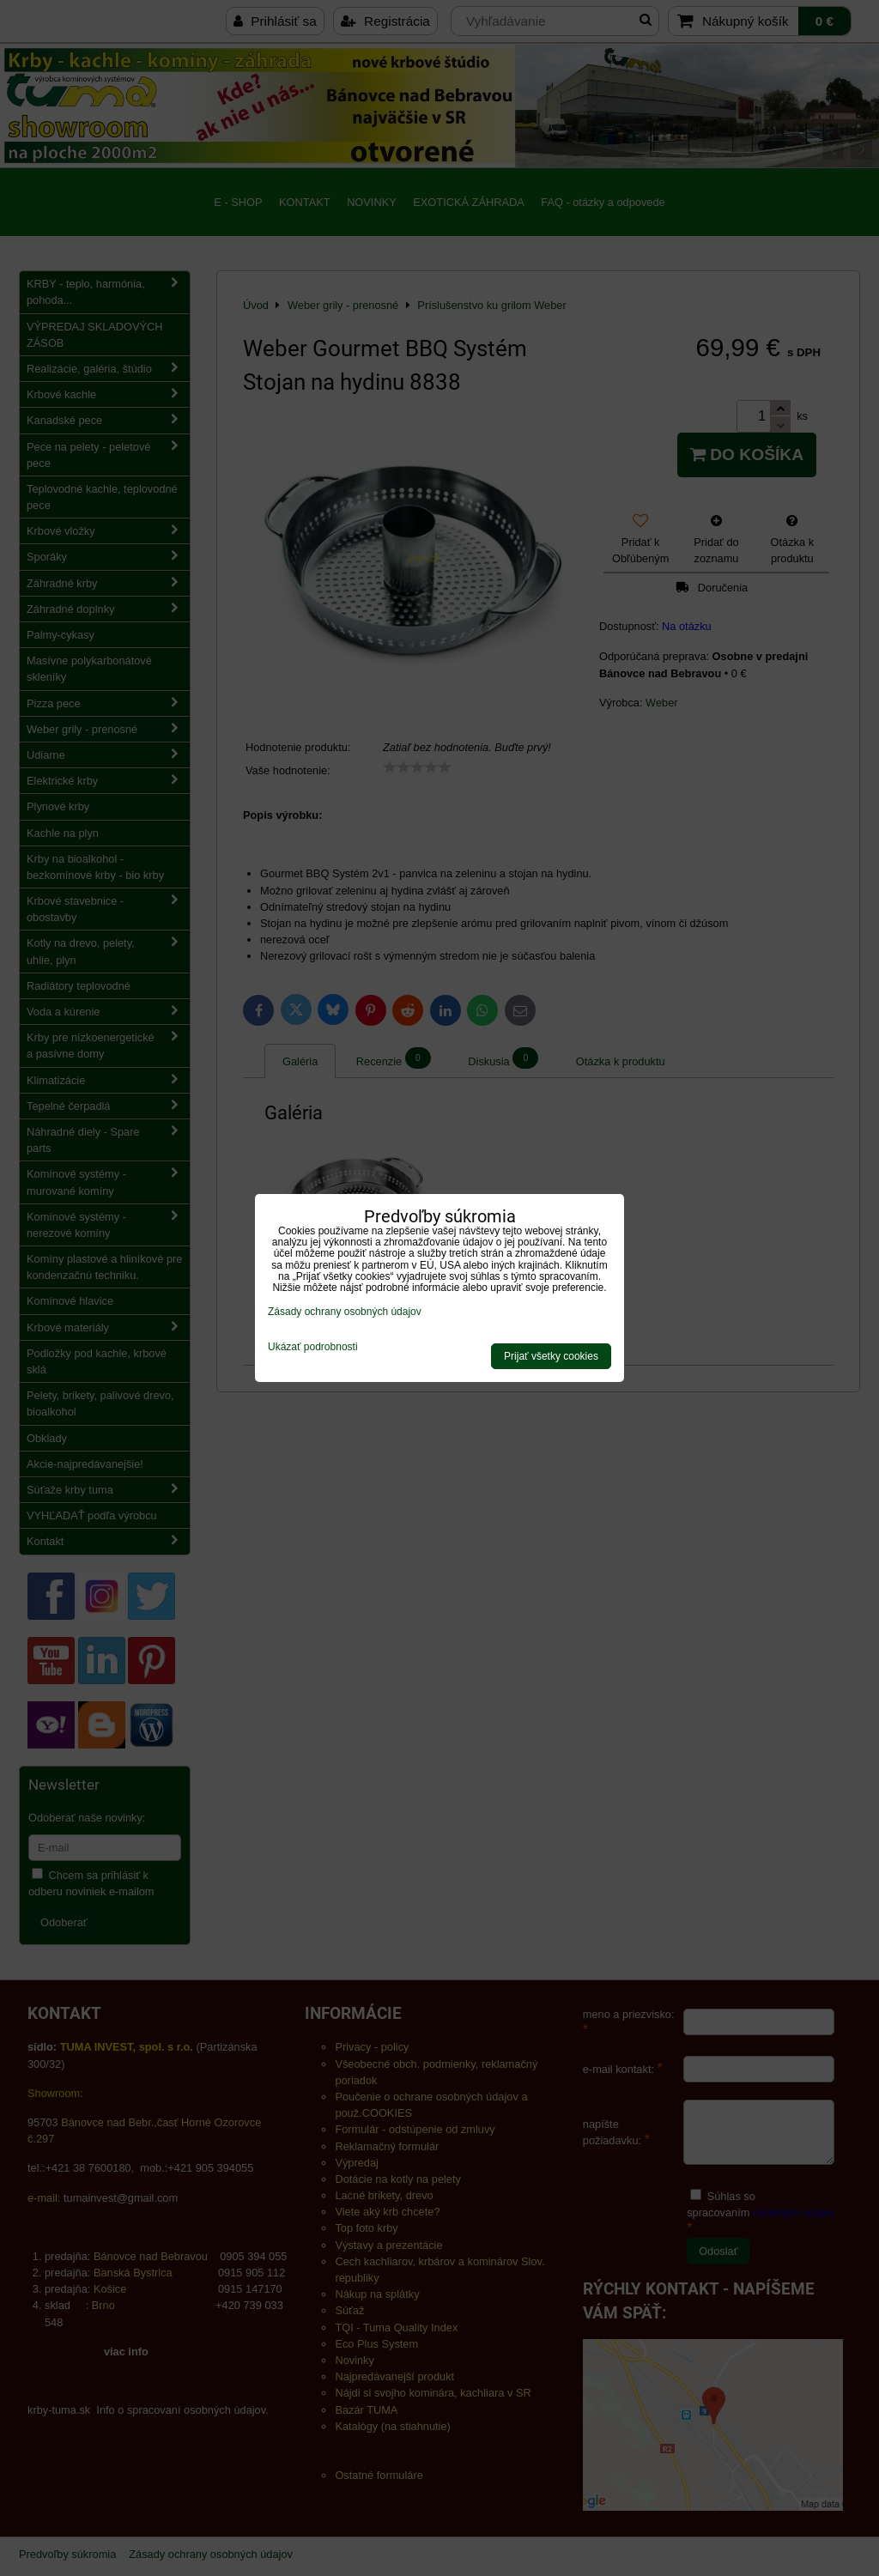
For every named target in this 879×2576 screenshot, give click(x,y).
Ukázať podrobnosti (313, 1347)
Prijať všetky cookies (551, 1356)
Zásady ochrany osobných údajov (344, 1312)
